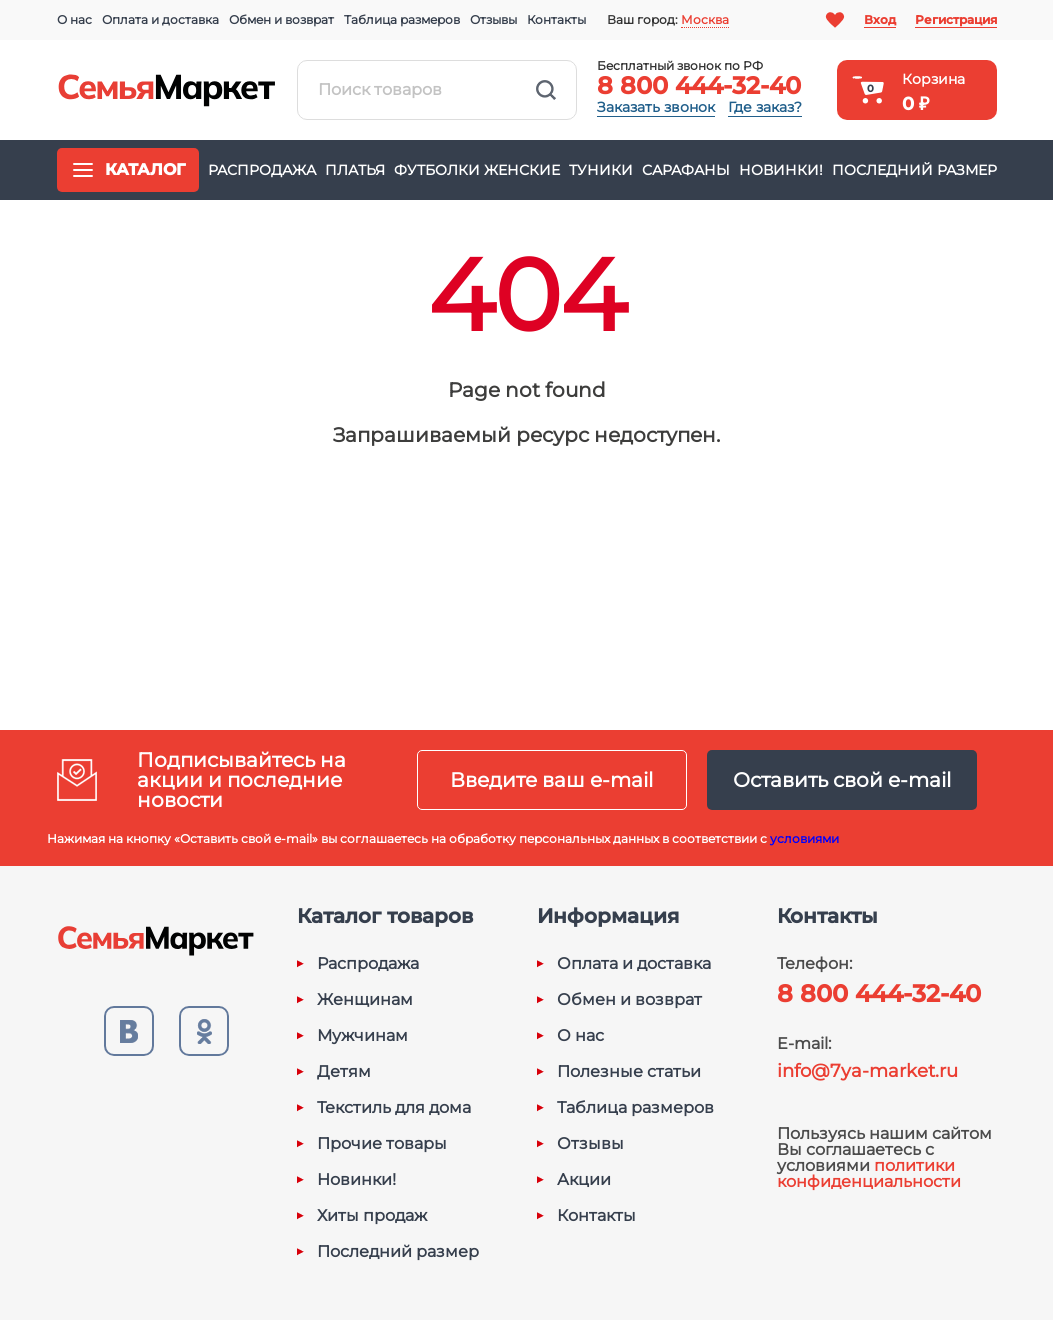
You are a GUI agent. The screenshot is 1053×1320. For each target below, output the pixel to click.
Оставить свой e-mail (842, 780)
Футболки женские (477, 170)
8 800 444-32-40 (699, 85)
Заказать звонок (656, 107)
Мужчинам (362, 1036)
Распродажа (262, 170)
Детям (344, 1072)
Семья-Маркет (167, 90)
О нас (74, 19)
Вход (880, 19)
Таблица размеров (402, 19)
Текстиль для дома (394, 1108)
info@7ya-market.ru (867, 1071)
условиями (804, 838)
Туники (601, 170)
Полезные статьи (629, 1072)
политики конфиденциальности (869, 1173)
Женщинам (365, 1000)
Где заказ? (765, 107)
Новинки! (781, 170)
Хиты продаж (372, 1216)
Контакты (556, 19)
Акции (584, 1180)
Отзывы (493, 19)
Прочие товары (382, 1144)
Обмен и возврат (281, 19)
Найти (546, 90)
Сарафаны (686, 170)
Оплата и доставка (160, 19)
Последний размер (914, 170)
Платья (355, 170)
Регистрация (956, 19)
